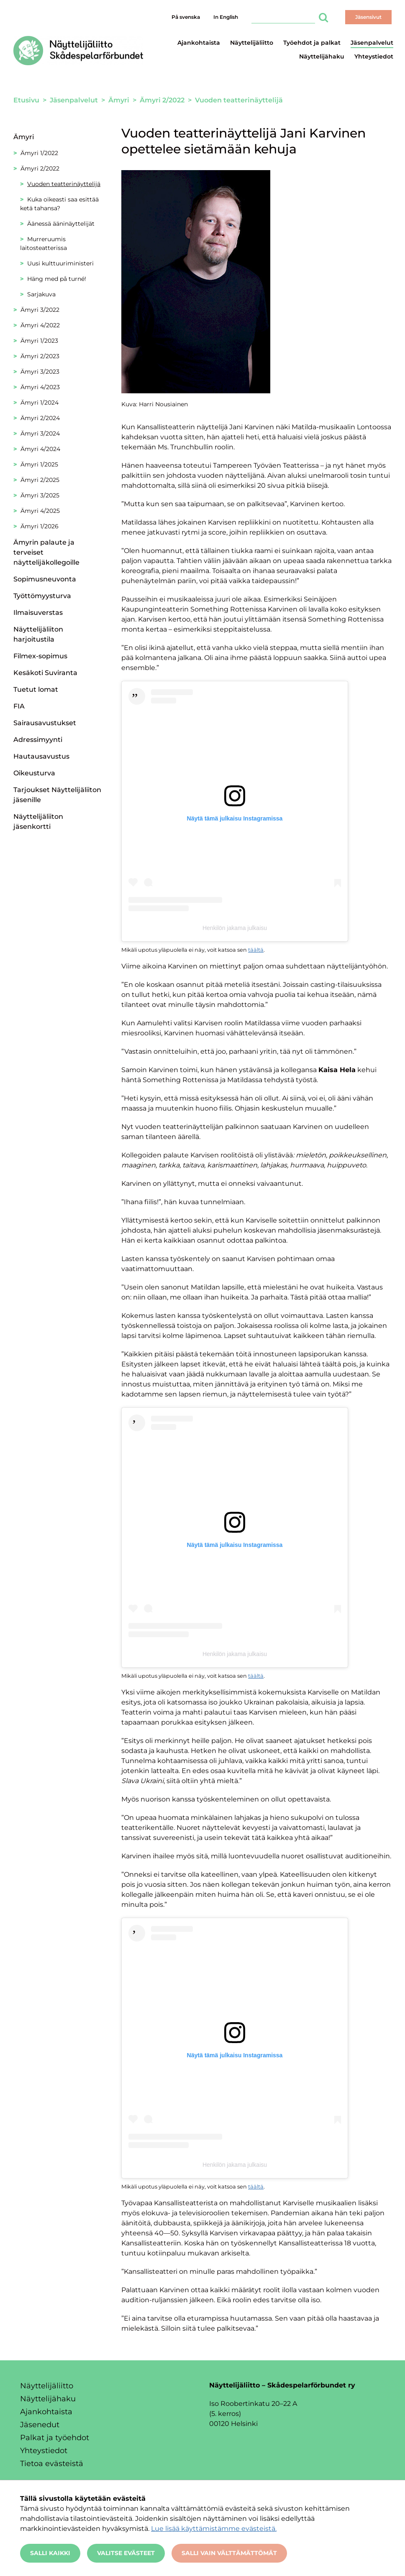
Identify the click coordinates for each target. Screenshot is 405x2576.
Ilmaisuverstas (38, 613)
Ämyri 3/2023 (40, 371)
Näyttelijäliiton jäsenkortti (38, 822)
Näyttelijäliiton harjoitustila (38, 634)
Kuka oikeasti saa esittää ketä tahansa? (59, 204)
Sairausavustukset (44, 723)
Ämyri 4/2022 (40, 325)
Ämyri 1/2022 (39, 153)
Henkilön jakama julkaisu (234, 928)
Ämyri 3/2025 (40, 495)
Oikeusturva (34, 773)
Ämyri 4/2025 (40, 511)
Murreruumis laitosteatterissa (43, 243)
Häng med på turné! (56, 279)
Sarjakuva (41, 294)
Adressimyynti (37, 740)
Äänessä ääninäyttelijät (61, 223)
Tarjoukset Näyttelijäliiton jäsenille (57, 795)
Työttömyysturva (42, 596)
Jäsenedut (39, 2424)
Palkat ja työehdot (54, 2437)
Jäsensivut (368, 17)
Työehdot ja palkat (312, 42)
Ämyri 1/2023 (39, 340)
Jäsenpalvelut (372, 42)
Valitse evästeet (126, 2553)
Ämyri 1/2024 (40, 402)
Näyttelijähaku (321, 56)
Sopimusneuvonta (44, 579)
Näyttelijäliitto (251, 42)
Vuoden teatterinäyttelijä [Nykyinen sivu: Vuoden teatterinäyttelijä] (63, 184)
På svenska (186, 17)
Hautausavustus (41, 756)
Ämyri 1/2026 (40, 526)
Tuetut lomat (35, 689)
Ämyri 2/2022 (40, 168)
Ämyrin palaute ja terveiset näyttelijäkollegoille (46, 552)
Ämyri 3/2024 (40, 433)
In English (225, 17)
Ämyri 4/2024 (40, 449)
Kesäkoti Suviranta (45, 673)
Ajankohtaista (198, 42)
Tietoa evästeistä (51, 2463)
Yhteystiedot (373, 56)
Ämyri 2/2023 (40, 356)
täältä (256, 950)
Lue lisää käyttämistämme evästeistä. (214, 2529)
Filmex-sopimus (40, 656)
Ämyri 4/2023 (40, 387)
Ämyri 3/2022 (40, 309)
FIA (19, 706)
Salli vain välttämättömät (229, 2553)
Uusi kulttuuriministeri (60, 263)
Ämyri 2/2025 (40, 480)
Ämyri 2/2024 (40, 418)
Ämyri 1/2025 (39, 464)
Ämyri (23, 137)
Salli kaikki (50, 2553)
